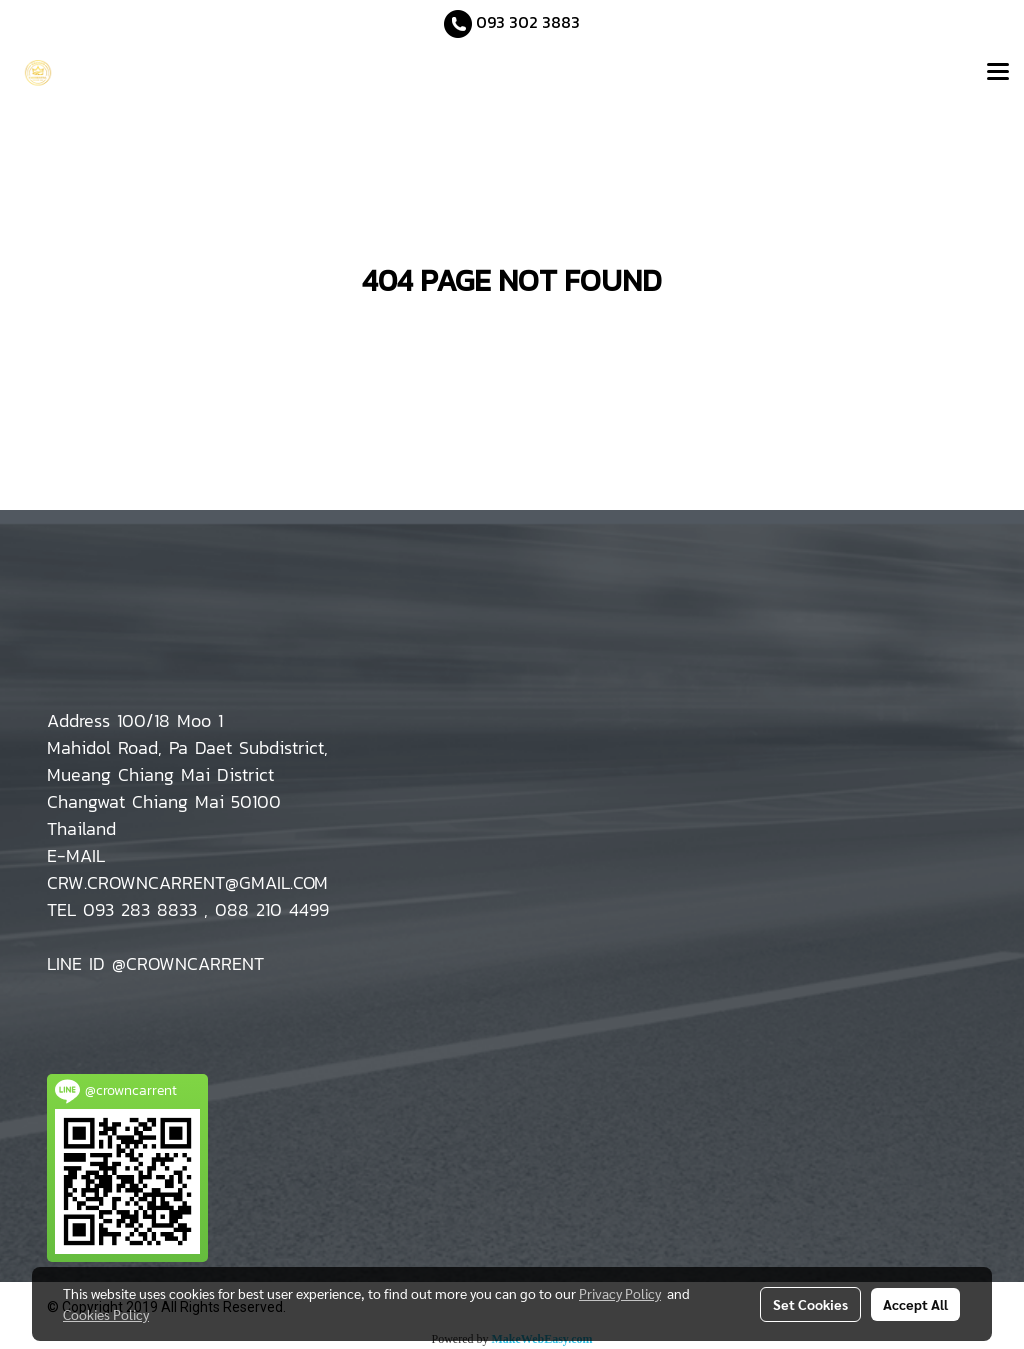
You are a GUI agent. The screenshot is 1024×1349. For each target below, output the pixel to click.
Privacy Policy (620, 1293)
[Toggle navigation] (998, 74)
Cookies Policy (106, 1314)
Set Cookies (810, 1304)
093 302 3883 (528, 22)
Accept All (915, 1304)
